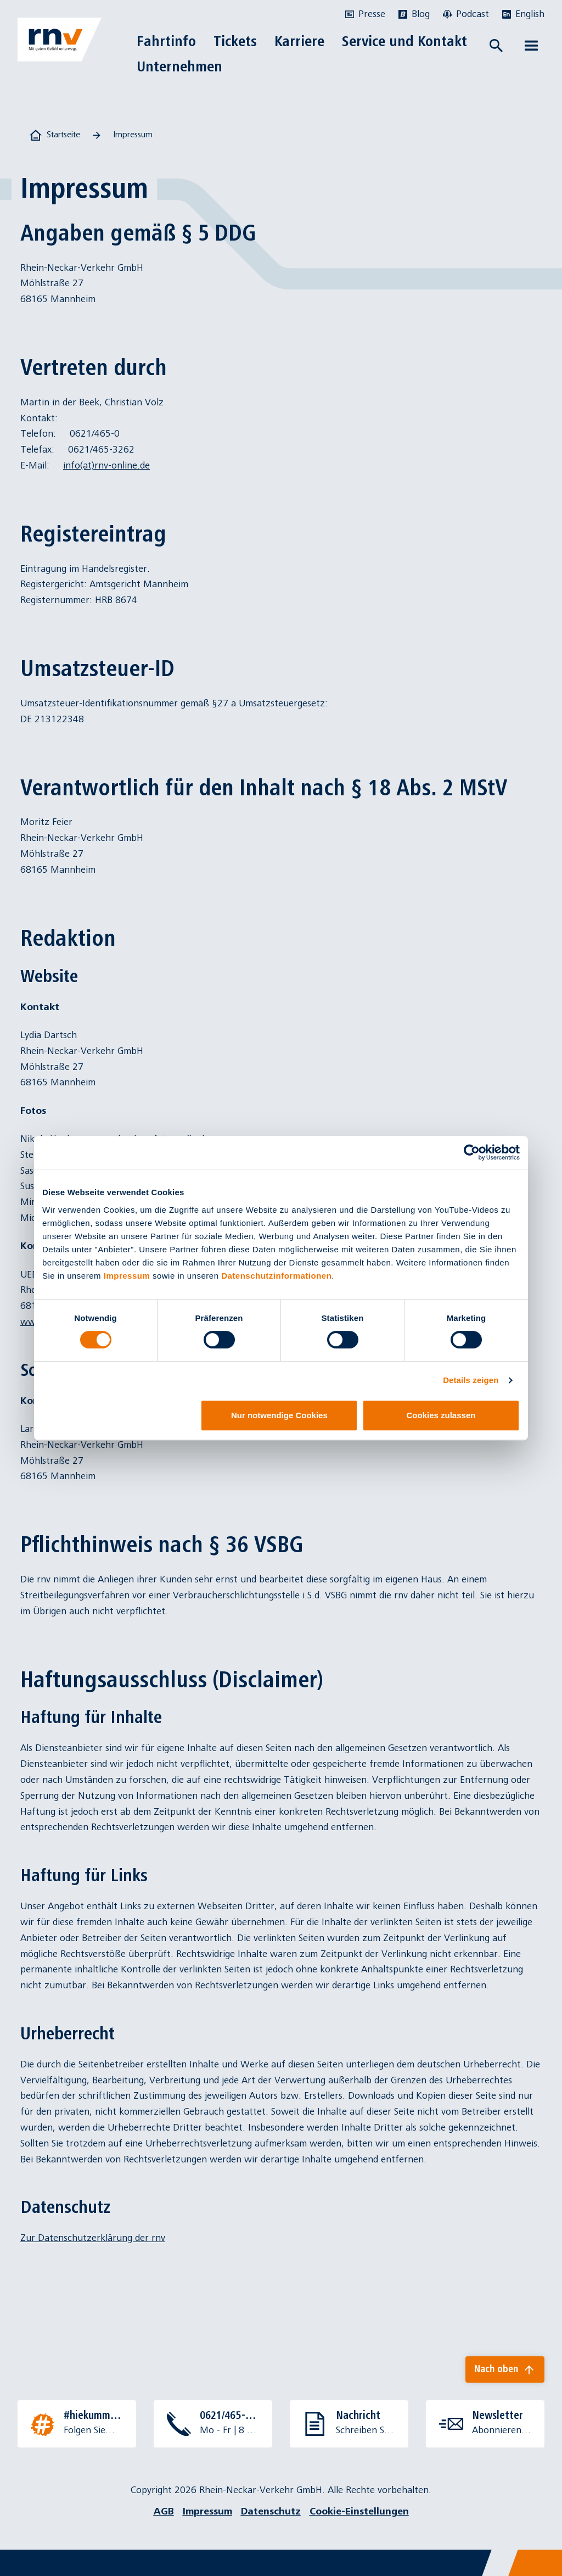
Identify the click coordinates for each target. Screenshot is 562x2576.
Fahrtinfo (166, 41)
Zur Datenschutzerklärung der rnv (92, 2238)
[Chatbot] (544, 2558)
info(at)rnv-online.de (106, 465)
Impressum (127, 1275)
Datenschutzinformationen (276, 1275)
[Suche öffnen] (496, 45)
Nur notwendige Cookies (279, 1415)
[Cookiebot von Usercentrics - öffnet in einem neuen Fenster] (472, 1152)
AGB (164, 2511)
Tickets (235, 41)
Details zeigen (470, 1380)
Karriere (299, 41)
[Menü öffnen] (531, 45)
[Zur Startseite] (60, 39)
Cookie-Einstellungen (359, 2511)
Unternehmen (179, 66)
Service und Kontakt (404, 41)
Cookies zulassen (441, 1415)
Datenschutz (271, 2511)
